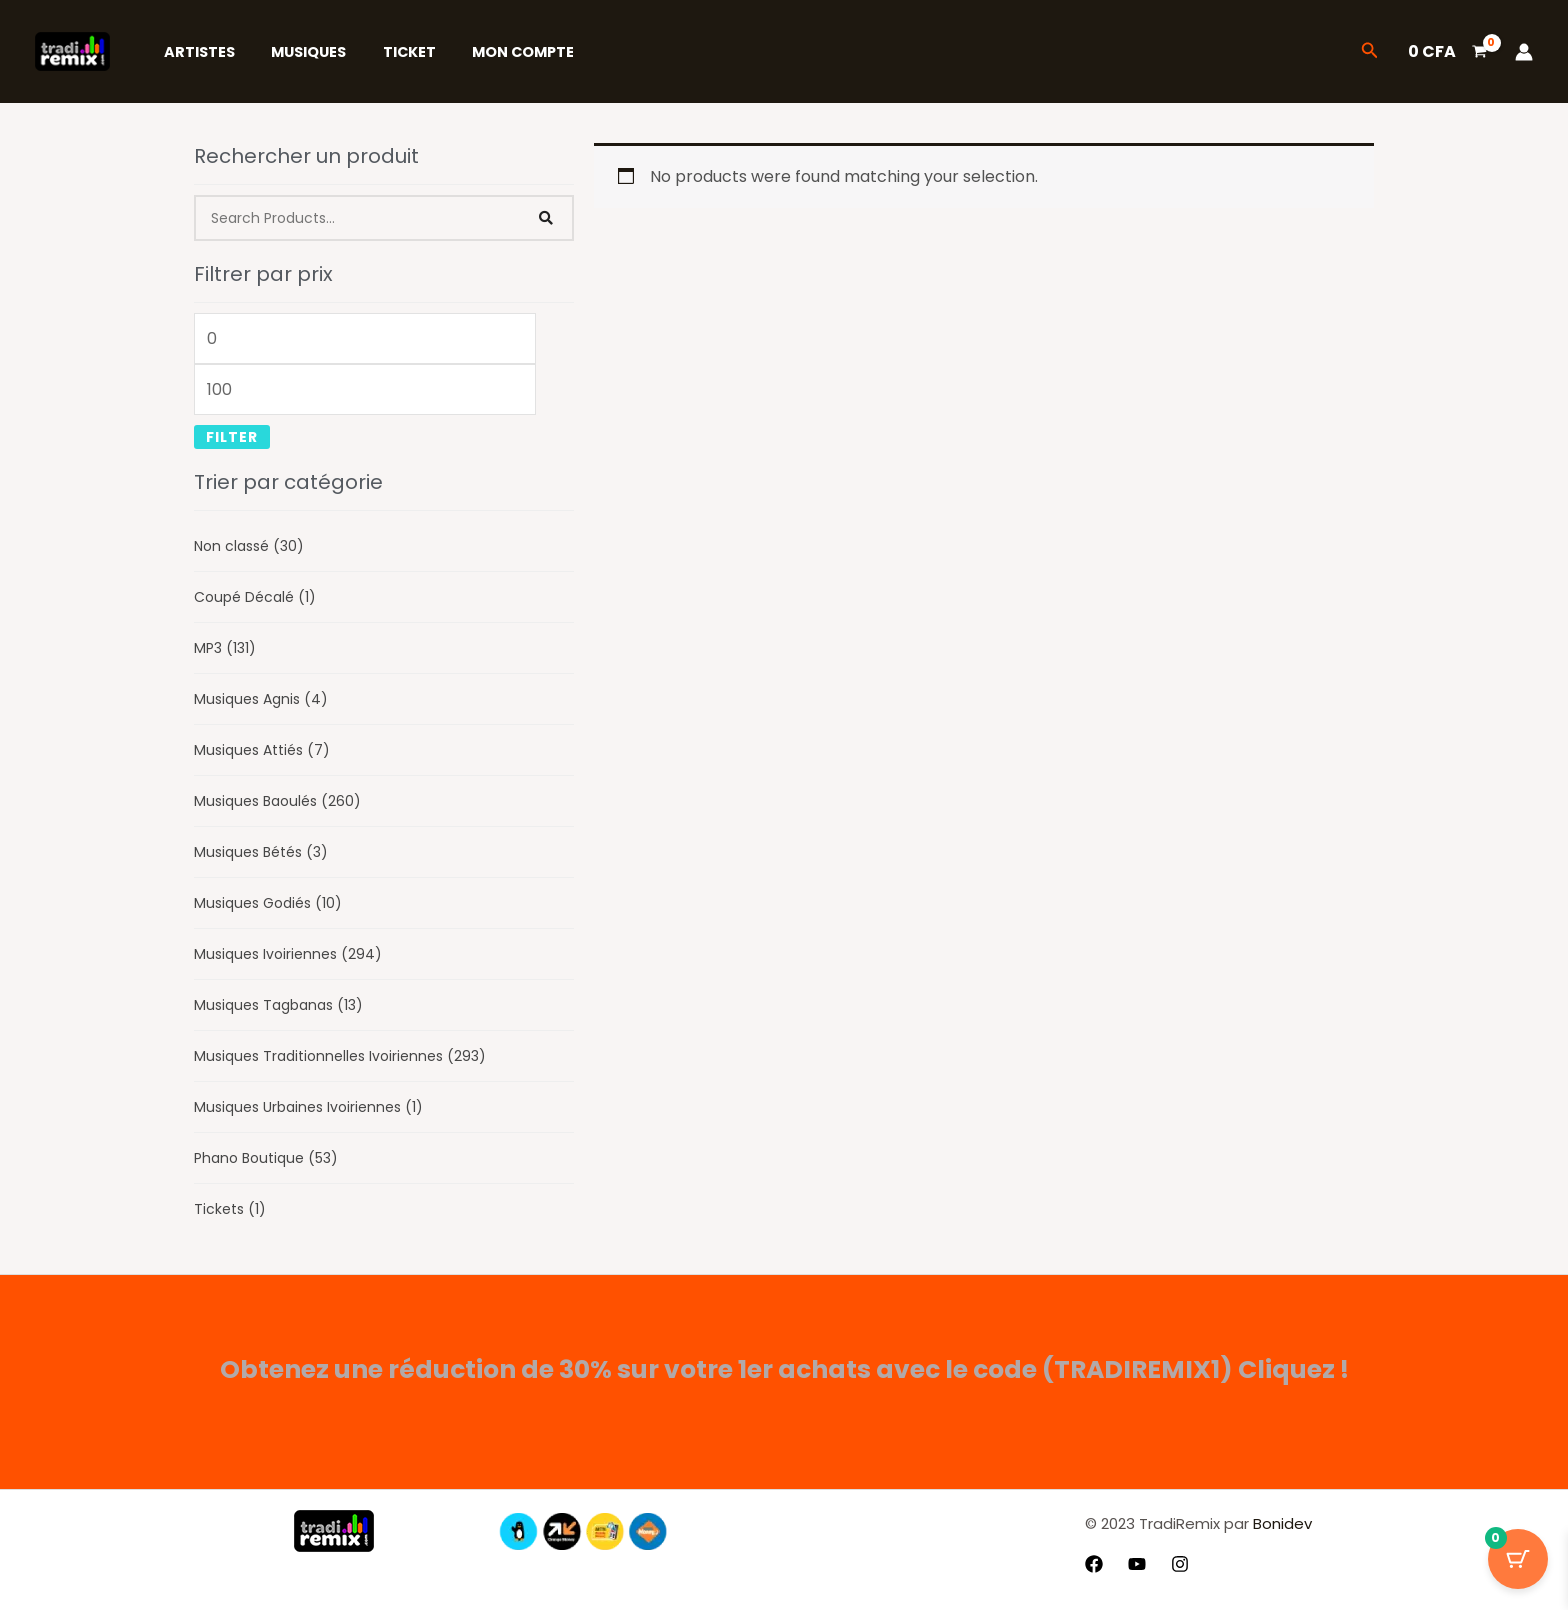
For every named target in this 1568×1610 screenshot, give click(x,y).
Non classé (249, 546)
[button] (1370, 52)
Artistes (195, 52)
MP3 (225, 648)
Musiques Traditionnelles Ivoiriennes (340, 1056)
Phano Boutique (266, 1158)
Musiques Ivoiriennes (288, 954)
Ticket (390, 52)
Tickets (230, 1209)
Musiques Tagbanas (278, 1005)
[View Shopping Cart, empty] (1447, 52)
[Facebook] (1094, 1564)
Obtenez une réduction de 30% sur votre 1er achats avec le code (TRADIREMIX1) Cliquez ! (784, 1369)
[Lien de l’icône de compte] (1524, 52)
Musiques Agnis (261, 699)
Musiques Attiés (262, 750)
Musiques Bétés (261, 852)
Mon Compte (497, 52)
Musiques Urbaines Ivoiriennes (308, 1107)
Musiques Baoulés (277, 801)
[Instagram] (1180, 1564)
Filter (232, 437)
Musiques (297, 52)
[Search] (547, 218)
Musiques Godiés (268, 903)
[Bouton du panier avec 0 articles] (1518, 1560)
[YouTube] (1137, 1564)
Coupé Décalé (255, 597)
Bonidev (1280, 1523)
